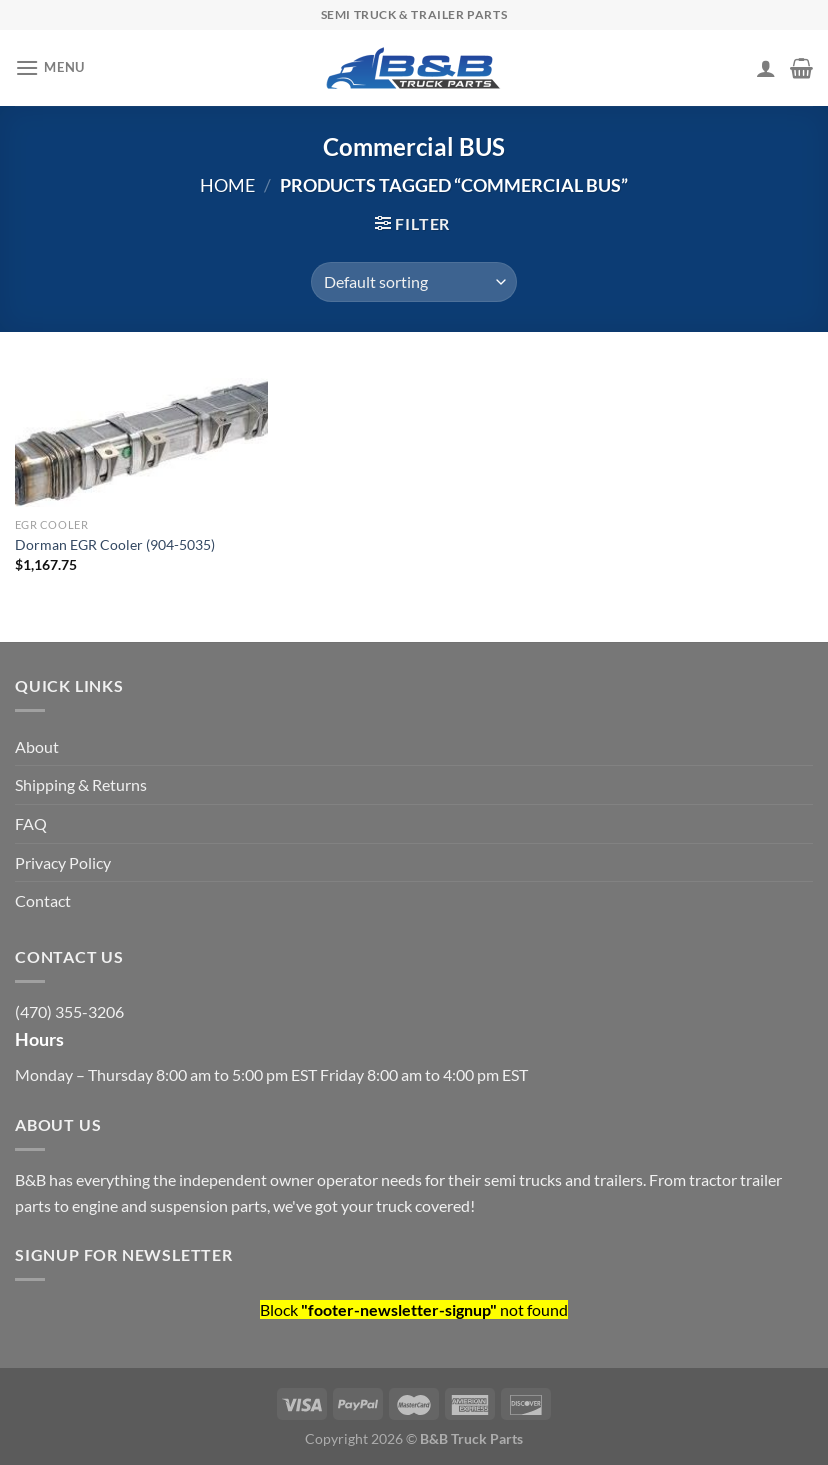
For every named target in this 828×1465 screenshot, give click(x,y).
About (37, 746)
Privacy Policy (63, 862)
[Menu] (50, 67)
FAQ (31, 823)
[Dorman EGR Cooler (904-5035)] (141, 434)
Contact (43, 900)
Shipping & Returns (81, 784)
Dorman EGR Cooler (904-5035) (115, 544)
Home (227, 185)
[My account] (766, 68)
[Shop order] (413, 282)
